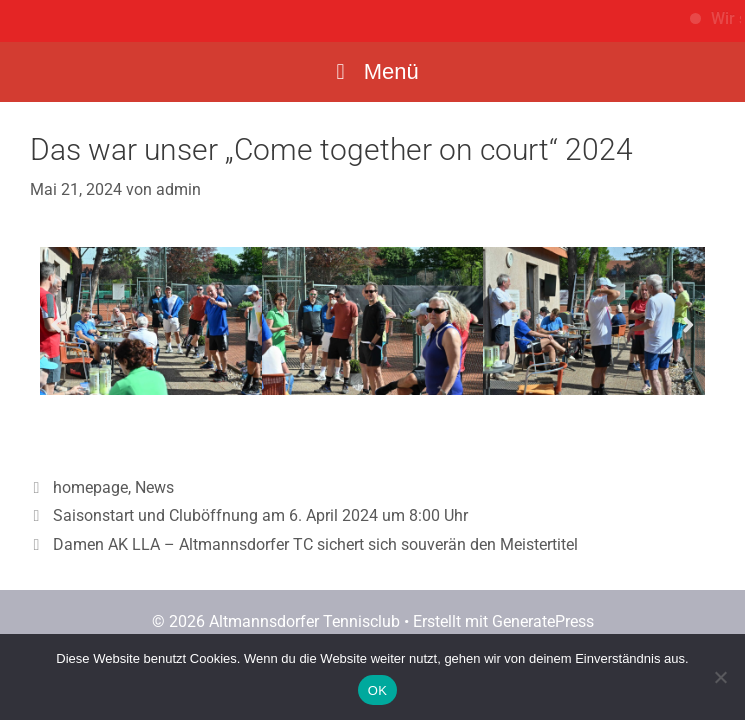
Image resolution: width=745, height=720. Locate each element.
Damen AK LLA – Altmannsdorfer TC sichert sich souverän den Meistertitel (315, 544)
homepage (90, 487)
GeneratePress (543, 621)
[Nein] (720, 677)
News (154, 487)
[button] (56, 324)
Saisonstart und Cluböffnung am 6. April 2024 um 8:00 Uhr (260, 515)
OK (377, 690)
